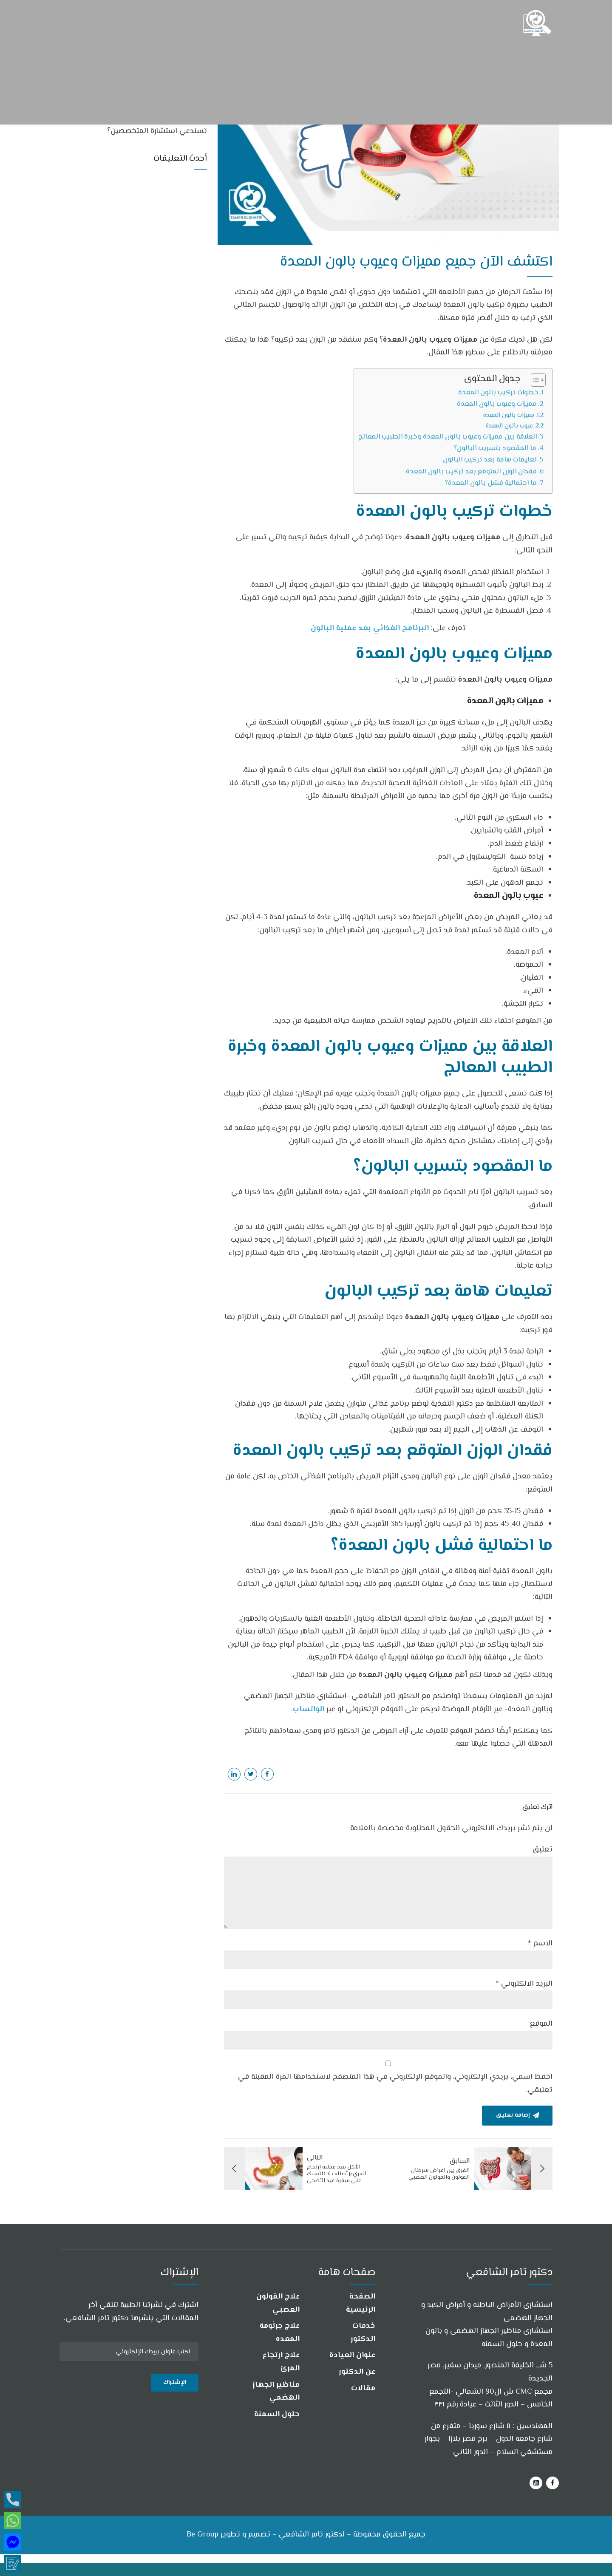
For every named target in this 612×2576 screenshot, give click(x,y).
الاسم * (540, 1944)
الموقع (541, 2024)
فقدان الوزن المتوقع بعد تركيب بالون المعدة (471, 471)
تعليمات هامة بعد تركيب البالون (490, 459)
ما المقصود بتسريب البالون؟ (495, 448)
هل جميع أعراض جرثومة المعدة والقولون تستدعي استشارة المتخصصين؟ (142, 126)
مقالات (363, 2389)
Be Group (202, 2535)
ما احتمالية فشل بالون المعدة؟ (491, 483)
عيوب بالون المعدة (509, 426)
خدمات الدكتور (363, 2333)
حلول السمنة (277, 2414)
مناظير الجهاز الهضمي (276, 2391)
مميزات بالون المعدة (508, 415)
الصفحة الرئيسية (360, 2303)
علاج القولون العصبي (278, 2303)
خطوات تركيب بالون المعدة (498, 392)
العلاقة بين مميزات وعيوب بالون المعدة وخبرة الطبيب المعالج (447, 436)
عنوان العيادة (352, 2356)
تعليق (542, 1850)
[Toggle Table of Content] (534, 380)
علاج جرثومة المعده (280, 2333)
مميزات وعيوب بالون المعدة (497, 404)
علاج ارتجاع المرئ (281, 2362)
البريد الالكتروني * (524, 1984)
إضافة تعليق (512, 2115)
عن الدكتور (357, 2372)
